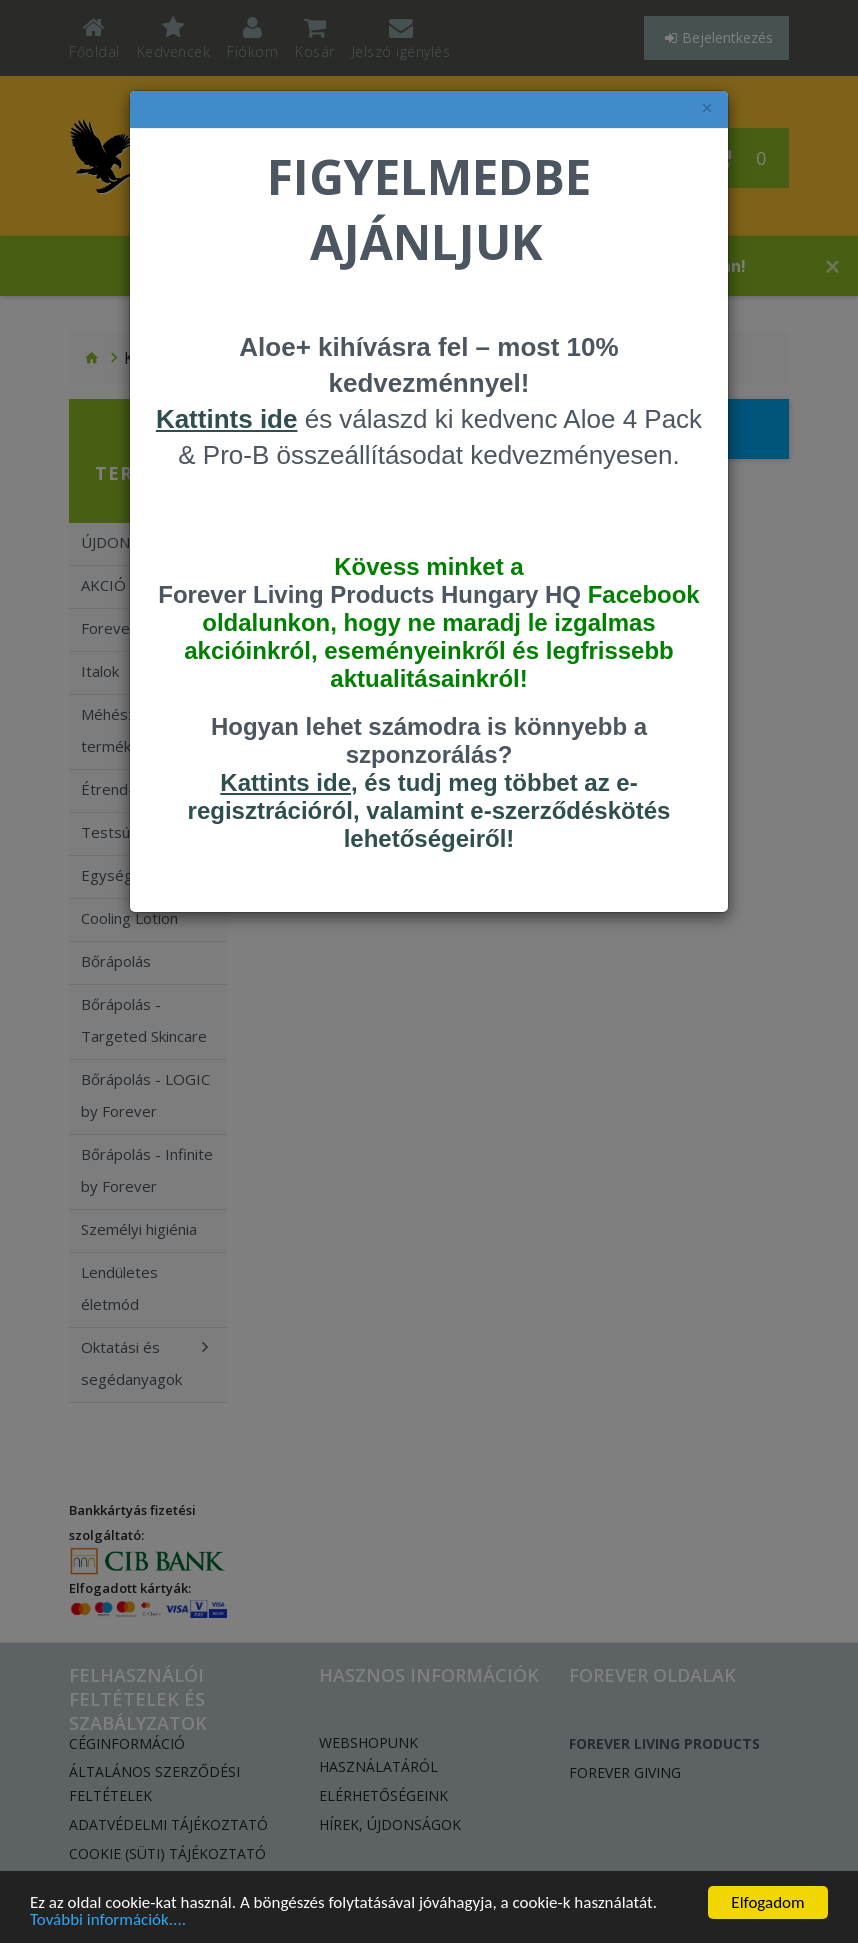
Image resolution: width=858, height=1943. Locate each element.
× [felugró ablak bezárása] (707, 108)
